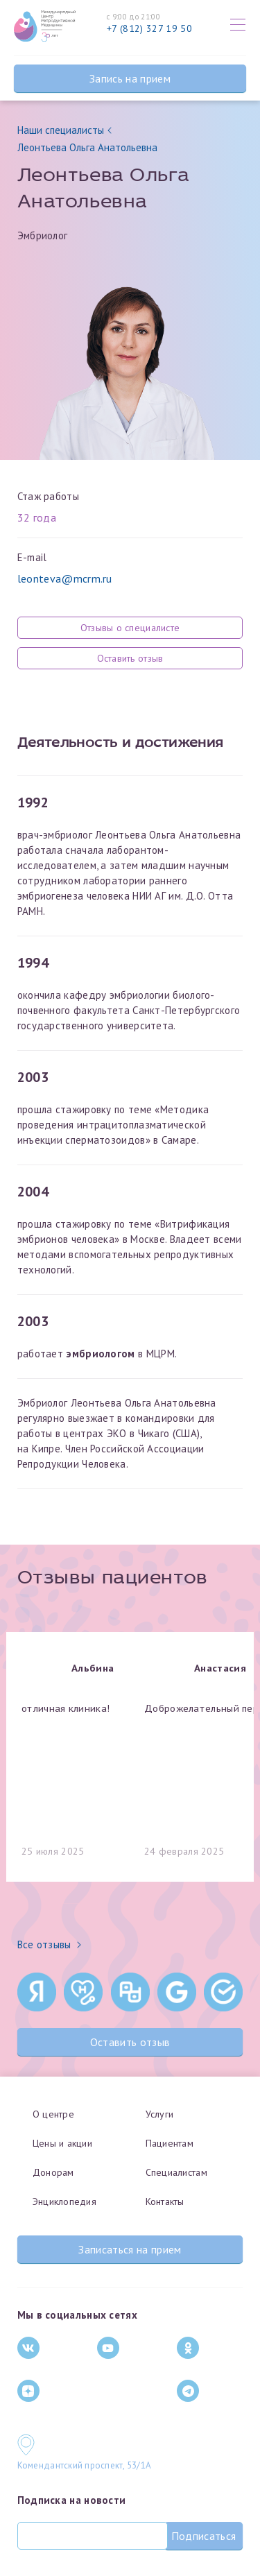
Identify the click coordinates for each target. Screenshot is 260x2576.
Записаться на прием (129, 2249)
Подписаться (203, 2536)
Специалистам (176, 2172)
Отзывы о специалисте (130, 627)
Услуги (160, 2114)
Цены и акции (62, 2143)
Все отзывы (49, 1944)
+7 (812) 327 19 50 (149, 28)
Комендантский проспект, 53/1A (84, 2465)
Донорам (53, 2172)
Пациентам (170, 2143)
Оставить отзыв (130, 658)
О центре (53, 2114)
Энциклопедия (64, 2201)
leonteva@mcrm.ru (64, 578)
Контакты (165, 2201)
